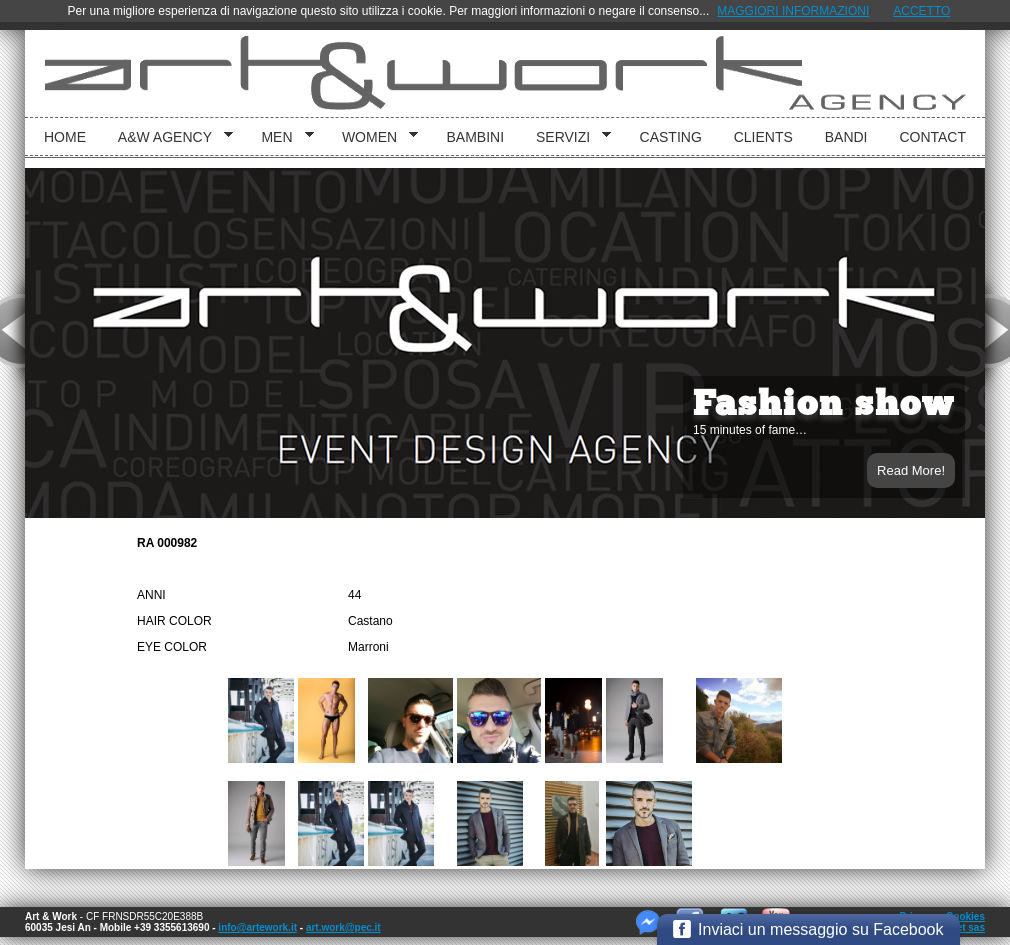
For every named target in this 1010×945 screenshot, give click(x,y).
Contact (932, 137)
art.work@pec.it (343, 927)
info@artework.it (257, 927)
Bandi (846, 137)
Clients (763, 137)
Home (65, 137)
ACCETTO (921, 11)
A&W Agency (168, 137)
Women (373, 137)
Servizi (566, 137)
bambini (476, 137)
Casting (671, 137)
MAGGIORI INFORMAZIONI (793, 11)
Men (280, 137)
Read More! (911, 470)
